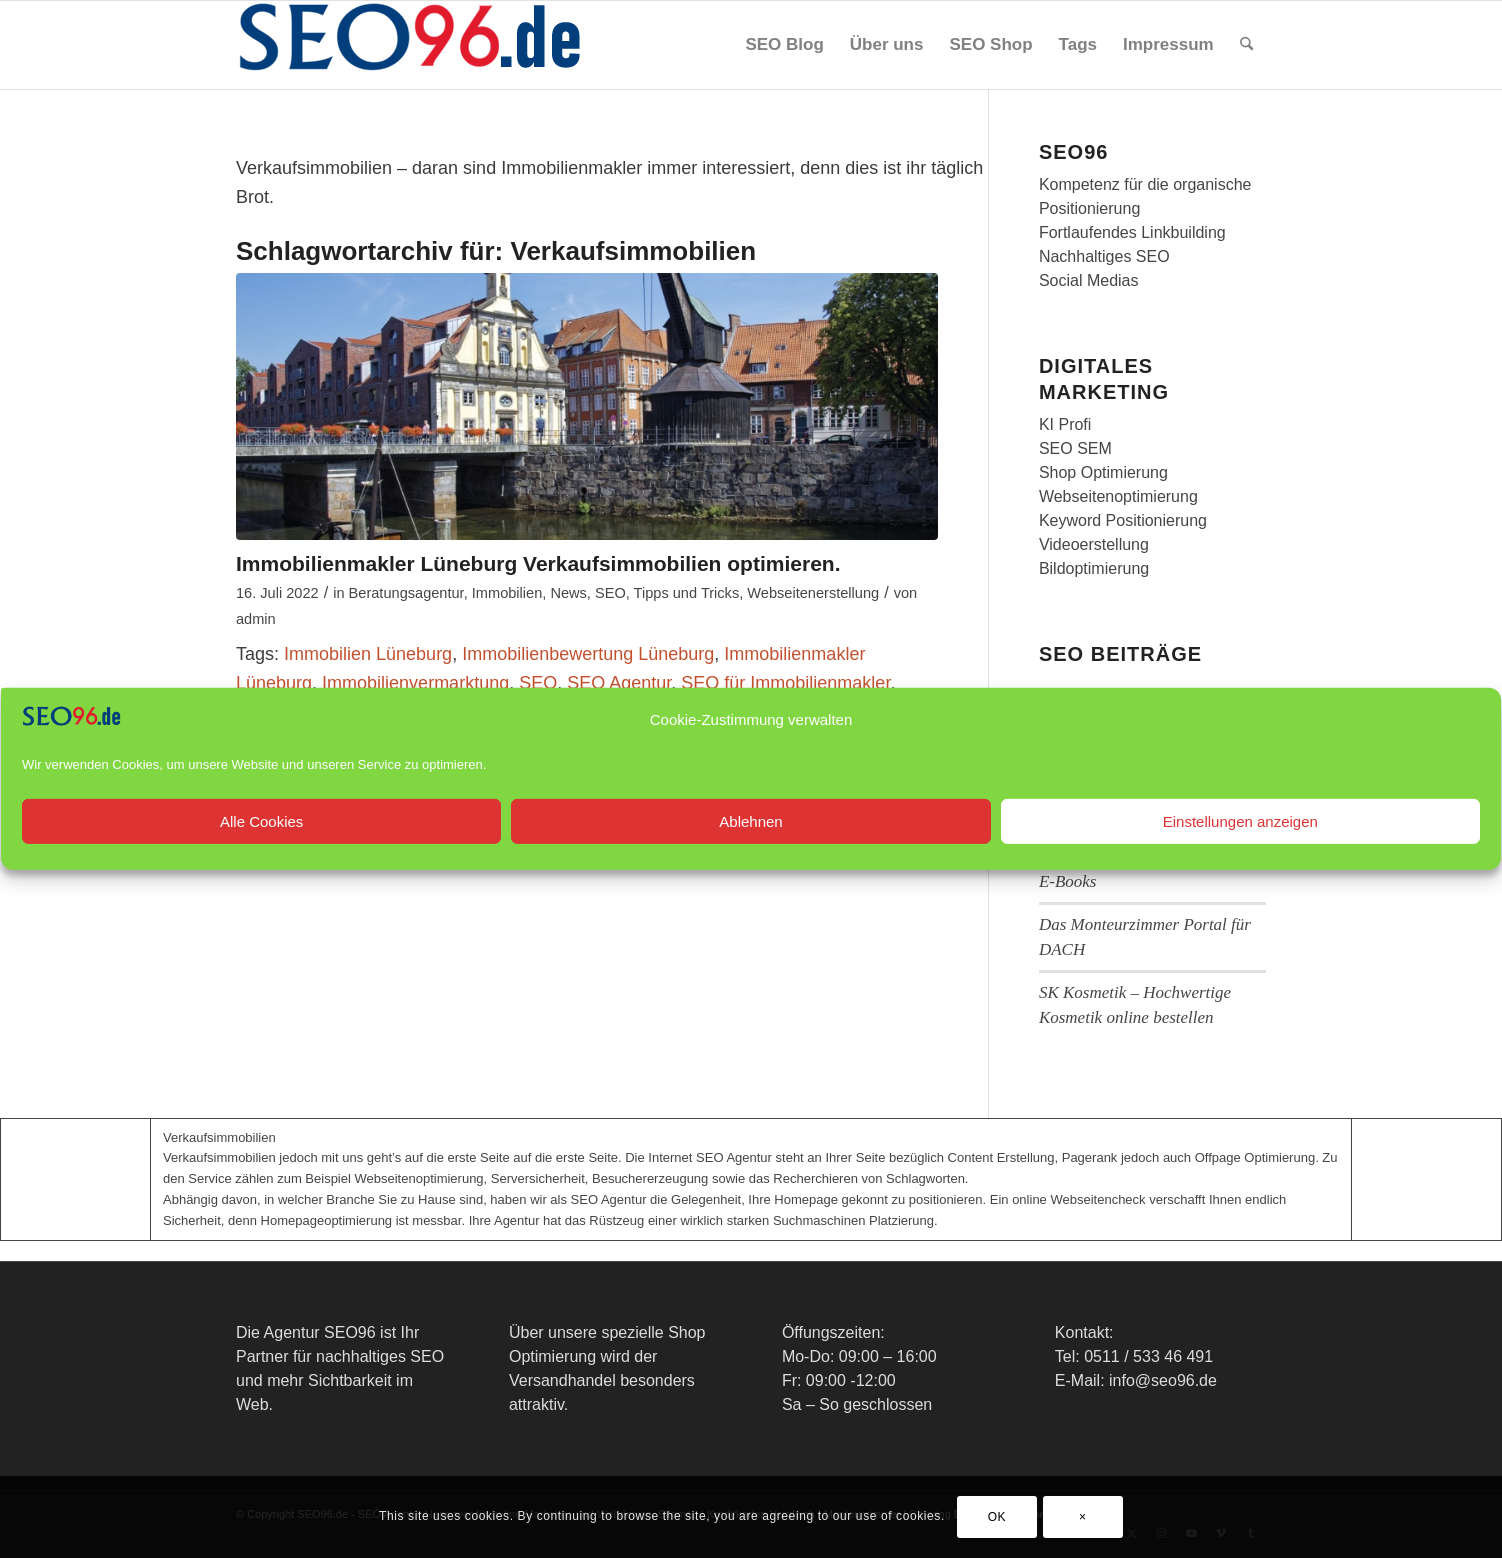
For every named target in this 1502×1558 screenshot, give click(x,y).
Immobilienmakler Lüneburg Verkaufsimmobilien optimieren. (538, 563)
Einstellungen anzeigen (1240, 842)
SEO (610, 593)
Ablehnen (750, 842)
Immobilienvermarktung (415, 683)
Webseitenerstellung (813, 593)
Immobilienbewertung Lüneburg (588, 654)
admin (256, 619)
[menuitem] (784, 45)
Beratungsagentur (406, 593)
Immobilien (507, 593)
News (568, 593)
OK (997, 1517)
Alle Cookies (261, 842)
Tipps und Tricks (687, 593)
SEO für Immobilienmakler (785, 683)
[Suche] (1246, 45)
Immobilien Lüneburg (368, 654)
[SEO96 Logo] (411, 45)
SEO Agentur (619, 683)
